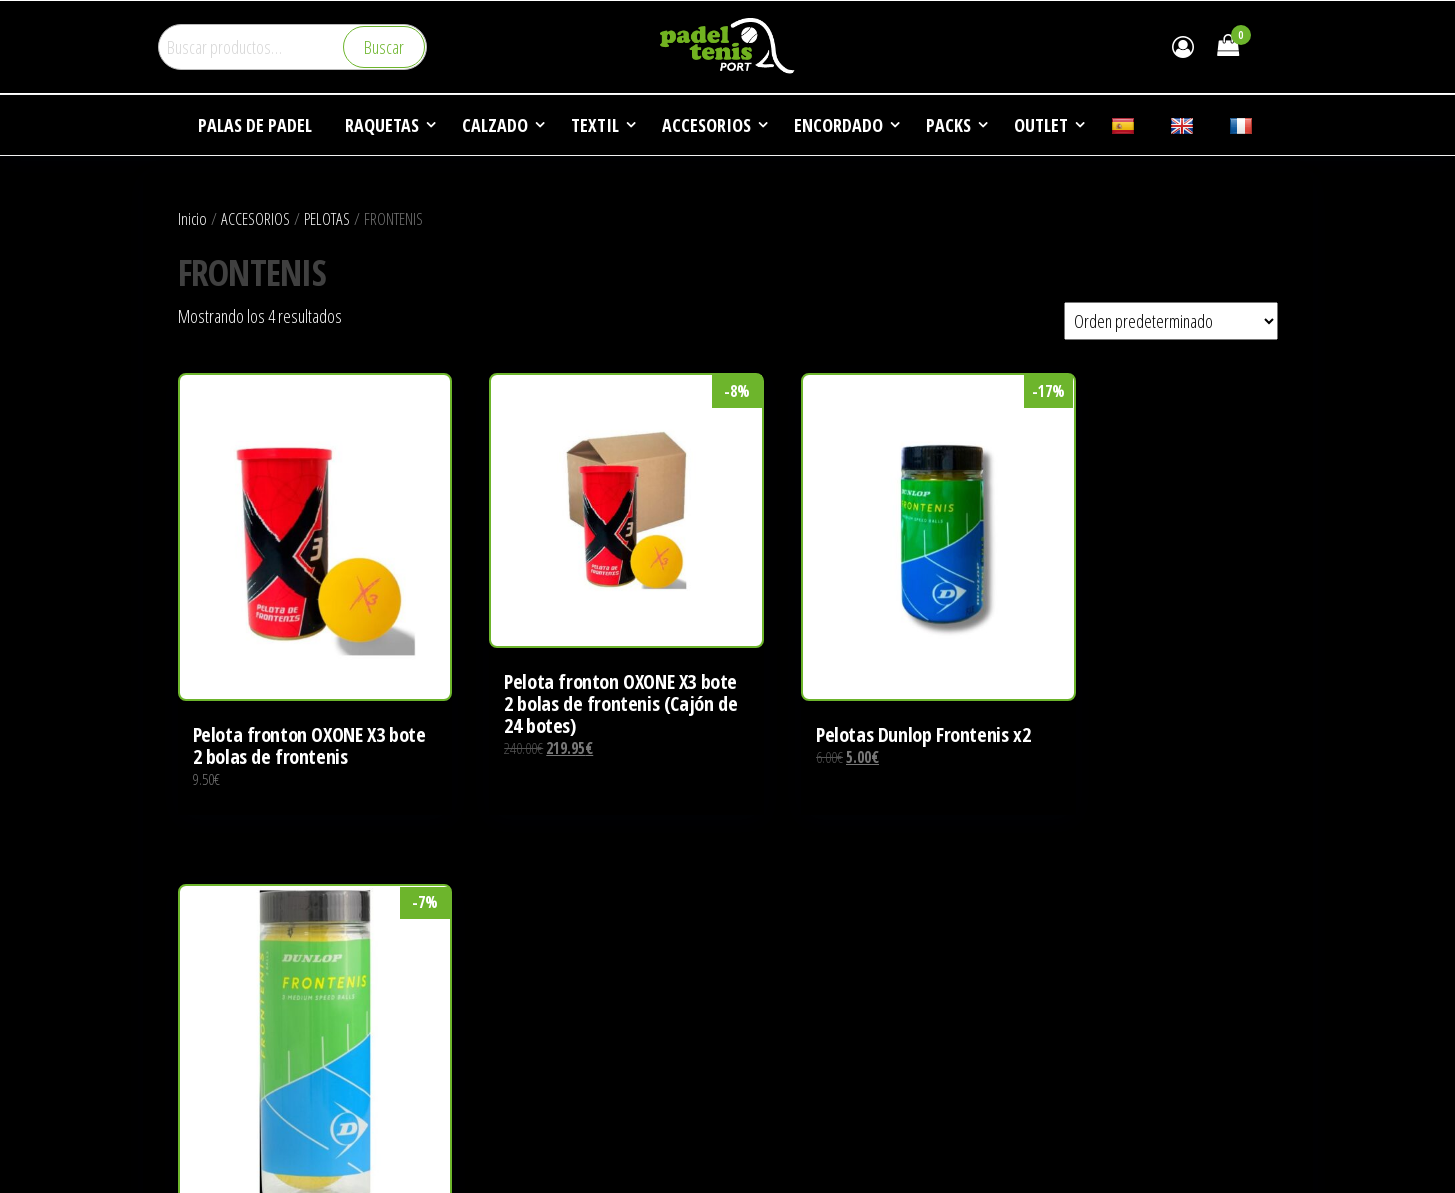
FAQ (754, 1060)
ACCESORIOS (255, 218)
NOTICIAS (770, 1022)
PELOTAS (327, 218)
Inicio (192, 218)
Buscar (384, 47)
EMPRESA (771, 947)
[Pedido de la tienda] (1171, 321)
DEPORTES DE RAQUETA (812, 985)
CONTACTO (776, 1098)
